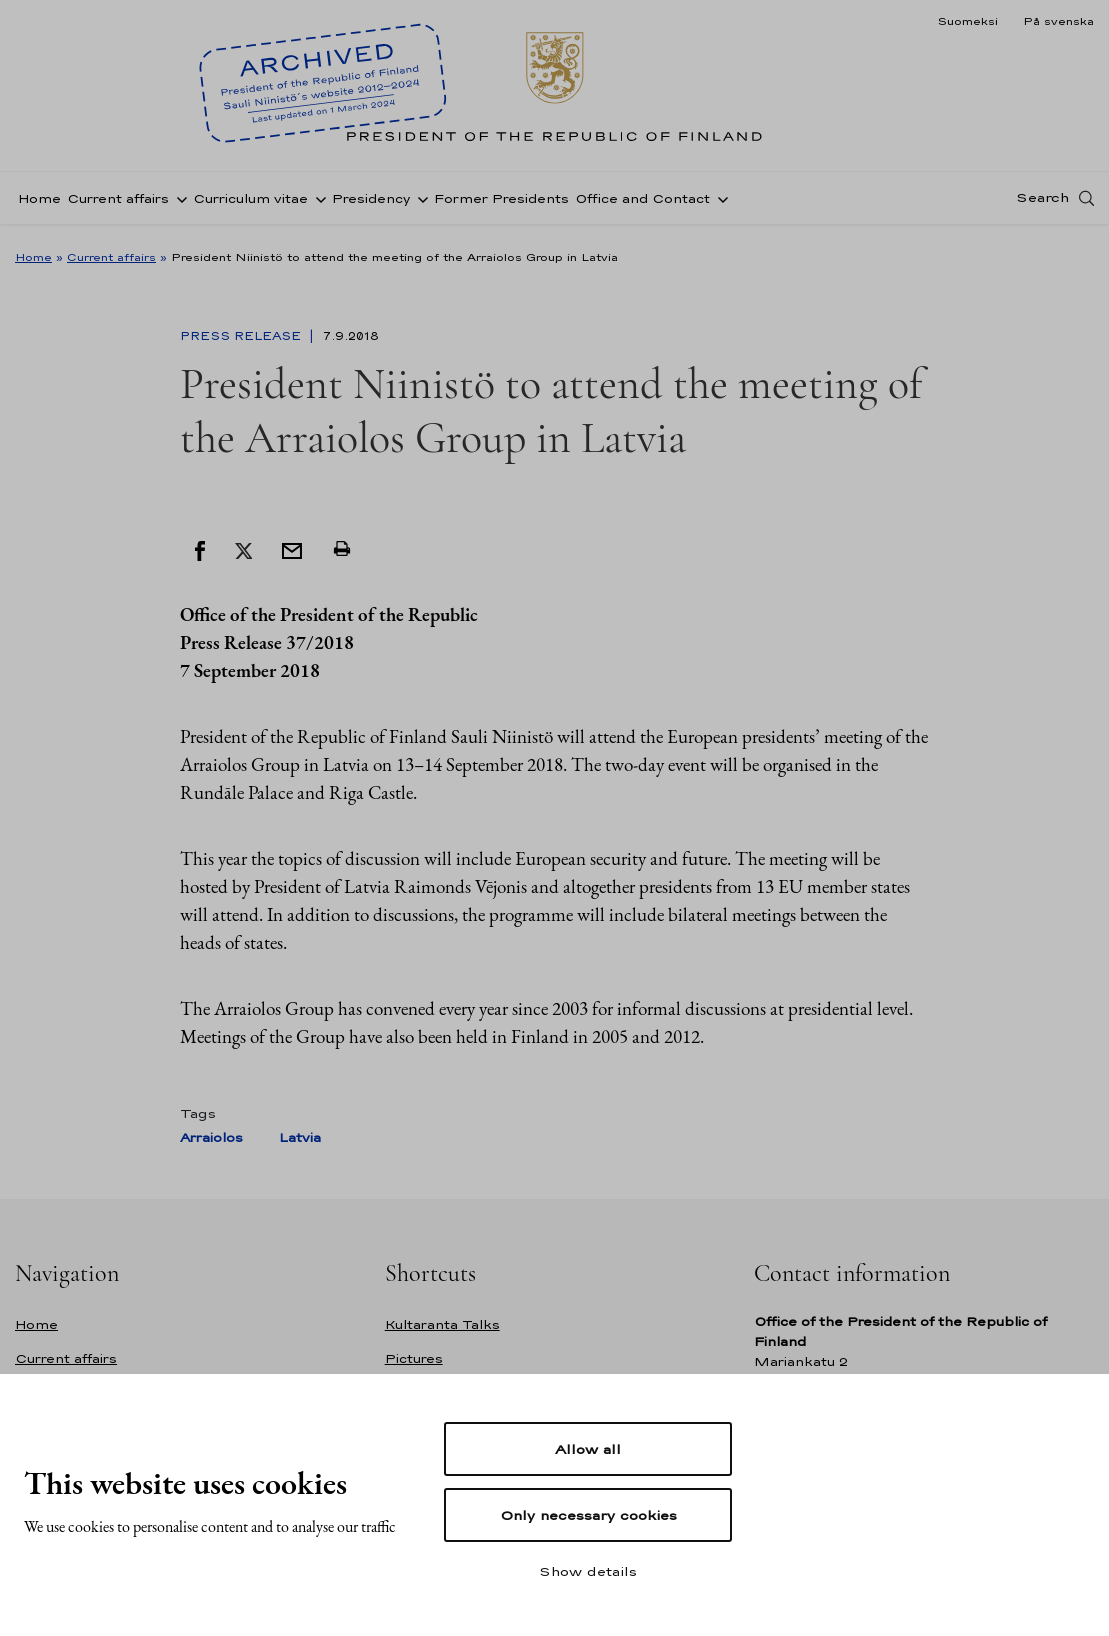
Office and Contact (642, 203)
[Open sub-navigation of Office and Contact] (719, 203)
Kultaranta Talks (442, 1324)
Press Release (242, 336)
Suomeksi (967, 21)
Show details (588, 1571)
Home (39, 203)
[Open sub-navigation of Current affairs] (178, 203)
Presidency (371, 203)
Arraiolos (211, 1137)
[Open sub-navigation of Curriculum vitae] (317, 203)
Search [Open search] (1042, 203)
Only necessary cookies (588, 1515)
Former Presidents (501, 203)
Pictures (414, 1358)
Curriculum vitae (250, 203)
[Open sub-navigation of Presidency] (419, 203)
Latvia (300, 1137)
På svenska (1058, 21)
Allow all (588, 1449)
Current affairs (118, 203)
